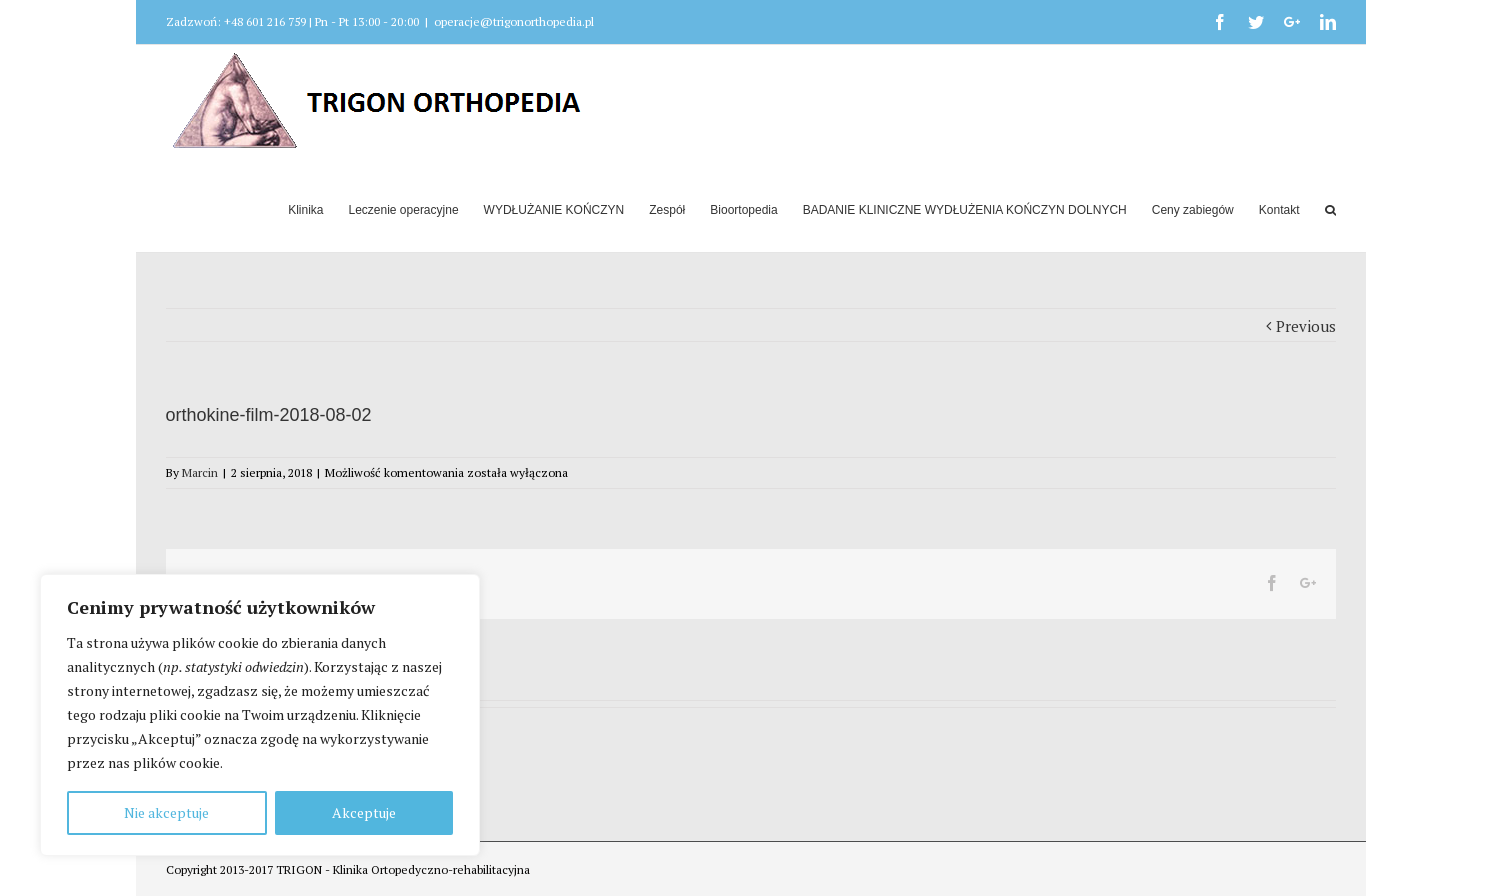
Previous (1306, 326)
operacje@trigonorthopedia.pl (514, 21)
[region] (260, 715)
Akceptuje (364, 812)
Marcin (200, 472)
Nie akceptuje (166, 812)
